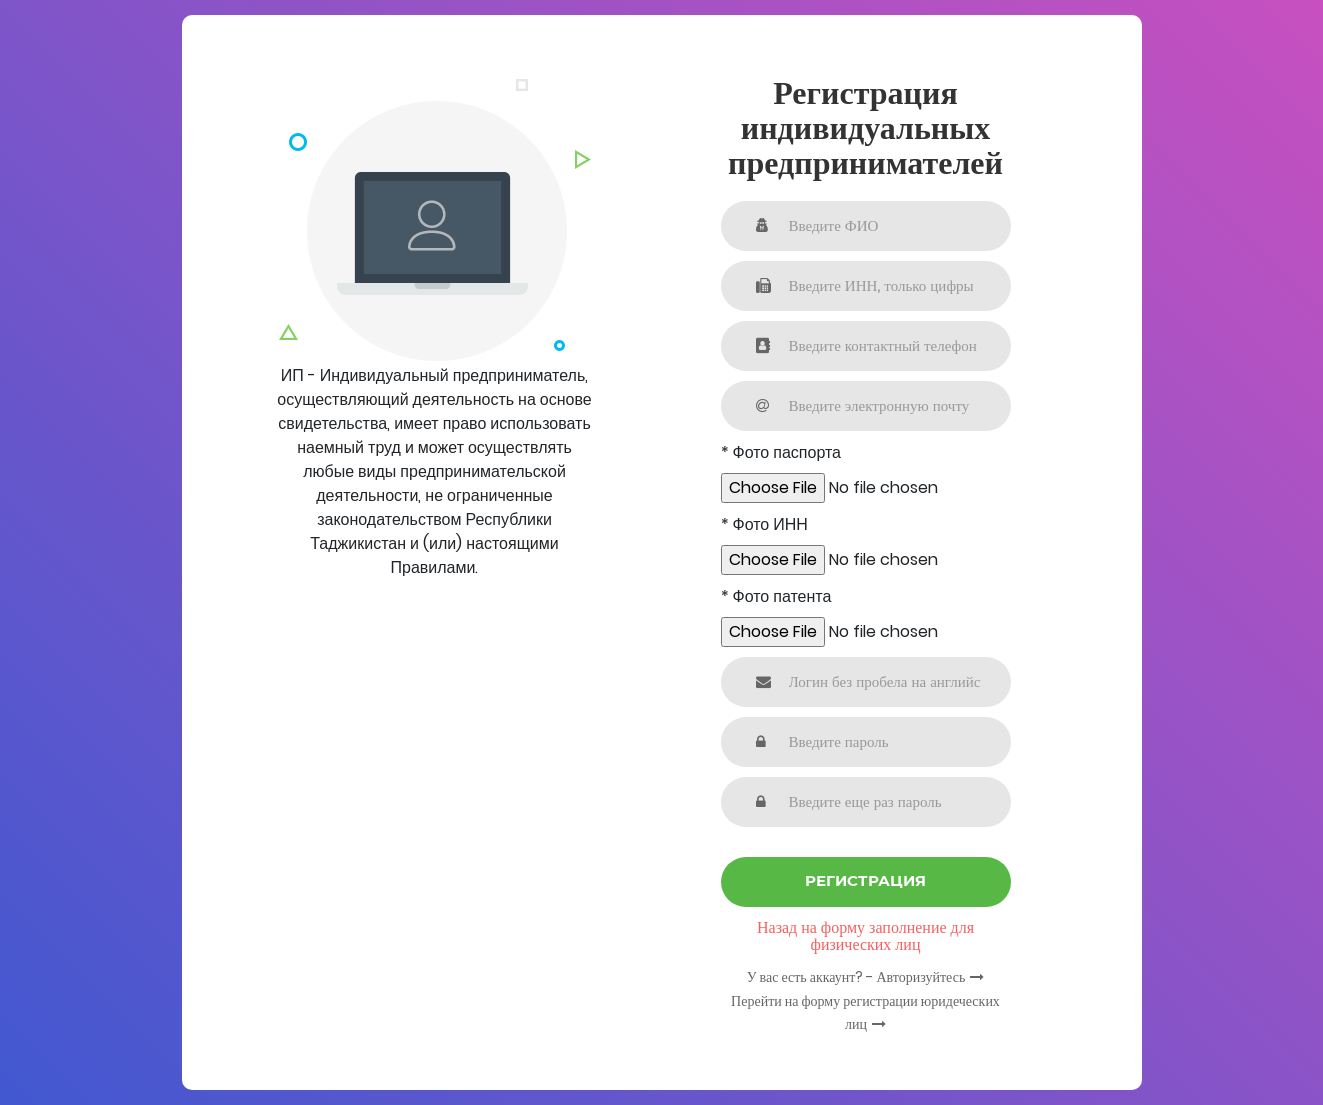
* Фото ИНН (764, 524)
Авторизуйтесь (920, 977)
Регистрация (865, 880)
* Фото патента (776, 596)
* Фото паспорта (781, 452)
